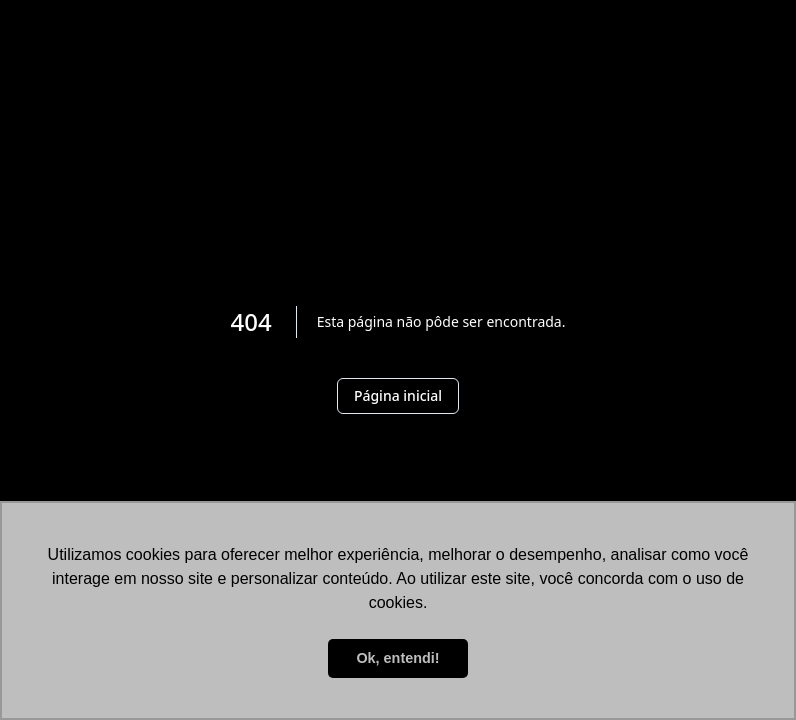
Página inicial (398, 395)
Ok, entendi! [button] (397, 658)
